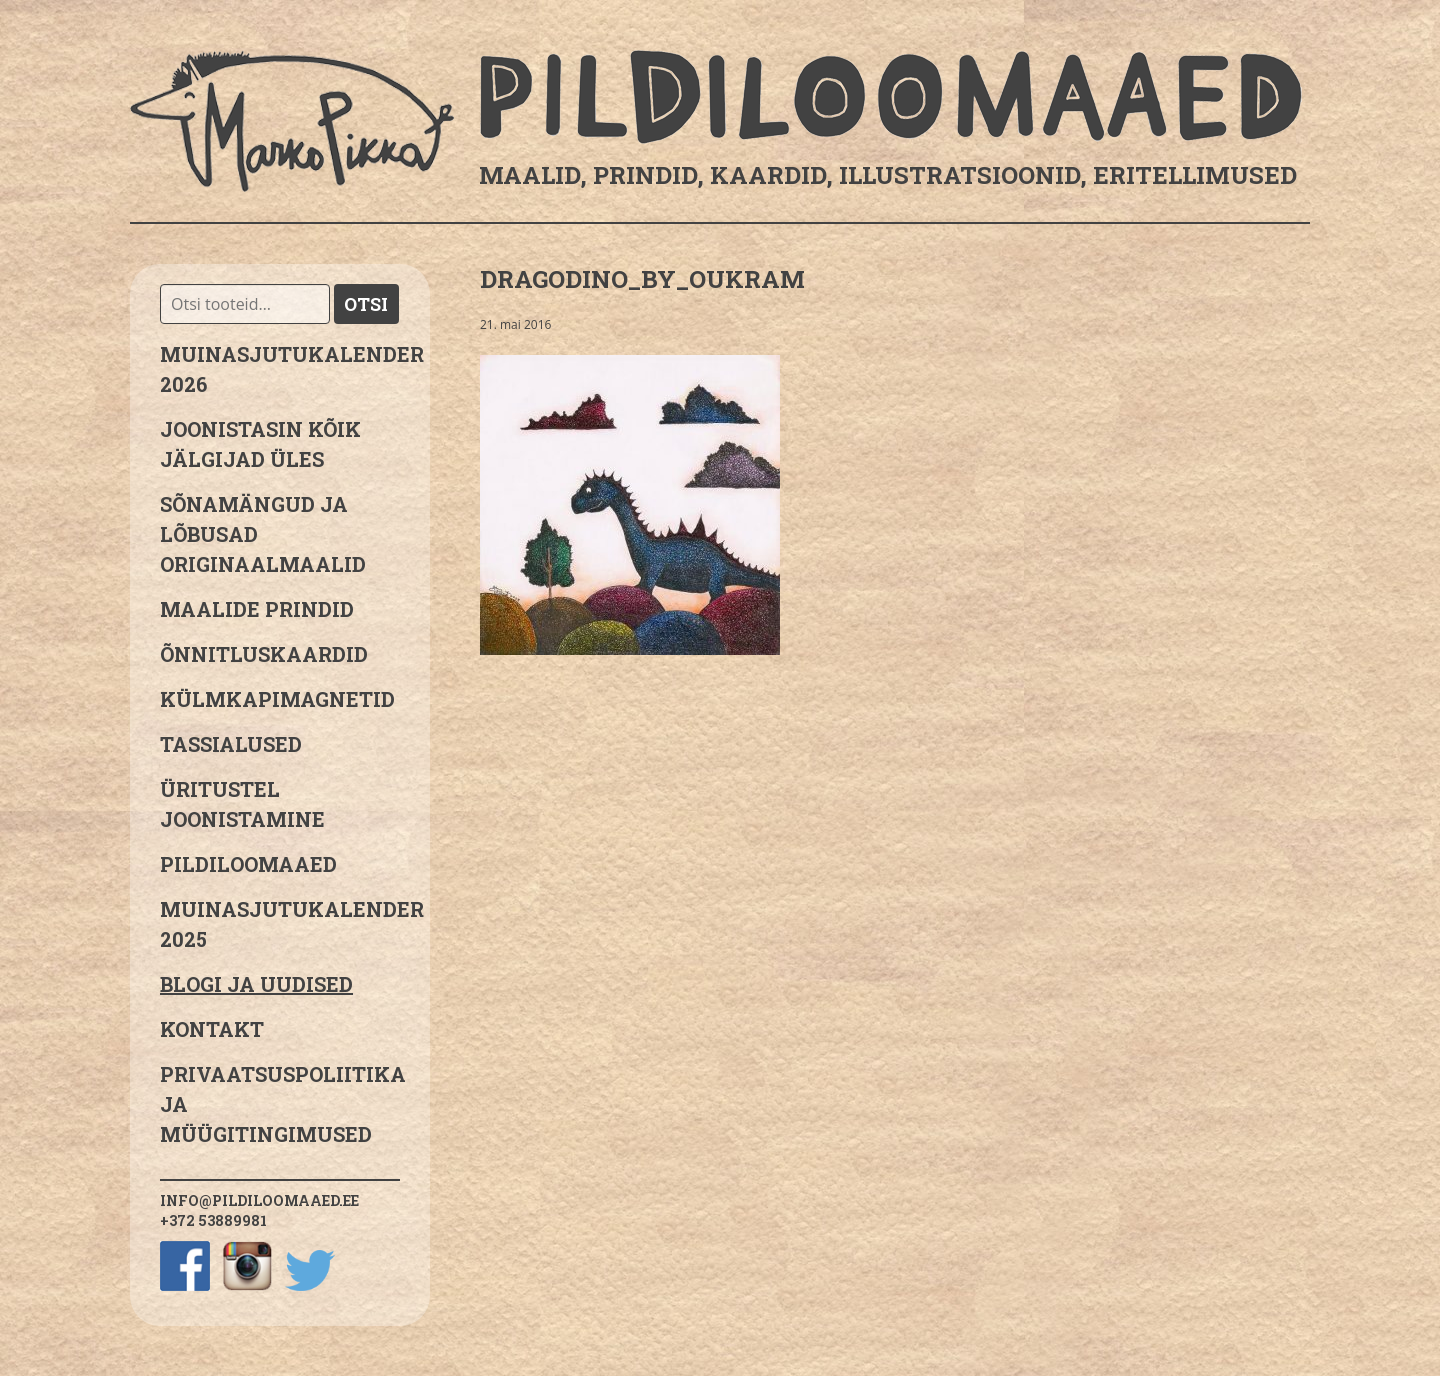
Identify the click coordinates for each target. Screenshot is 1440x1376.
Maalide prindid (257, 609)
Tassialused (231, 744)
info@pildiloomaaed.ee (259, 1200)
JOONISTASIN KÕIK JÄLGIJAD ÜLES (260, 444)
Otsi (366, 304)
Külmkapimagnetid (277, 699)
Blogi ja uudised (256, 984)
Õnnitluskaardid (264, 654)
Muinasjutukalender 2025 (280, 924)
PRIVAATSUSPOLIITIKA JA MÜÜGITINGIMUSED (280, 1104)
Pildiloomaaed (248, 864)
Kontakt (212, 1029)
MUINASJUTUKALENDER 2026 (280, 369)
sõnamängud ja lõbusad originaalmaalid (263, 534)
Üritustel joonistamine (242, 804)
